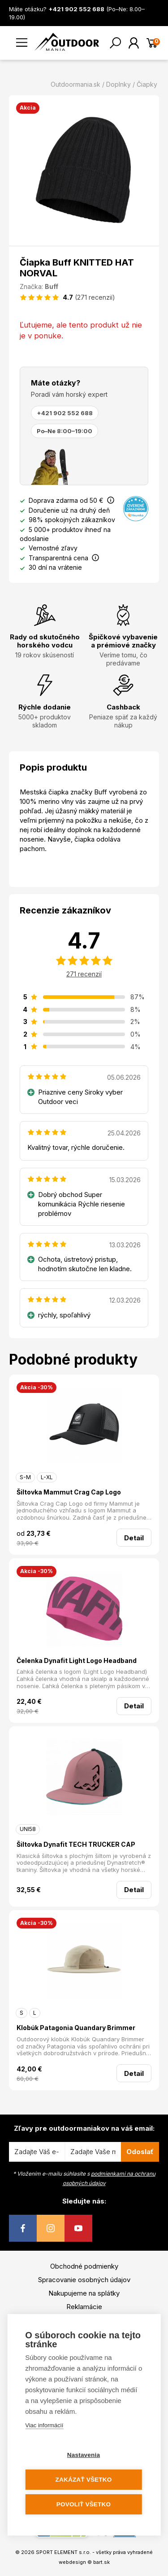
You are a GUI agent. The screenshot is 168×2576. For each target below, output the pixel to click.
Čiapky (147, 84)
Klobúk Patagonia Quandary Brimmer (76, 2027)
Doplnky (118, 84)
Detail (134, 1538)
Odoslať (140, 2151)
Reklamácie (84, 2306)
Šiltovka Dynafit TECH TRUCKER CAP (76, 1844)
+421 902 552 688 (65, 413)
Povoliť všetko (83, 2504)
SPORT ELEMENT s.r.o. (63, 2552)
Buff (51, 286)
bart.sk (101, 2562)
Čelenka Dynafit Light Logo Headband (77, 1660)
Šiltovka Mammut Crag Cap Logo (69, 1492)
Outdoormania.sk (75, 84)
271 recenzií (84, 974)
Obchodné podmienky (84, 2266)
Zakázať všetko (84, 2479)
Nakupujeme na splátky (84, 2293)
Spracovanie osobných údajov (84, 2279)
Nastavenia (83, 2455)
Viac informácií (44, 2425)
